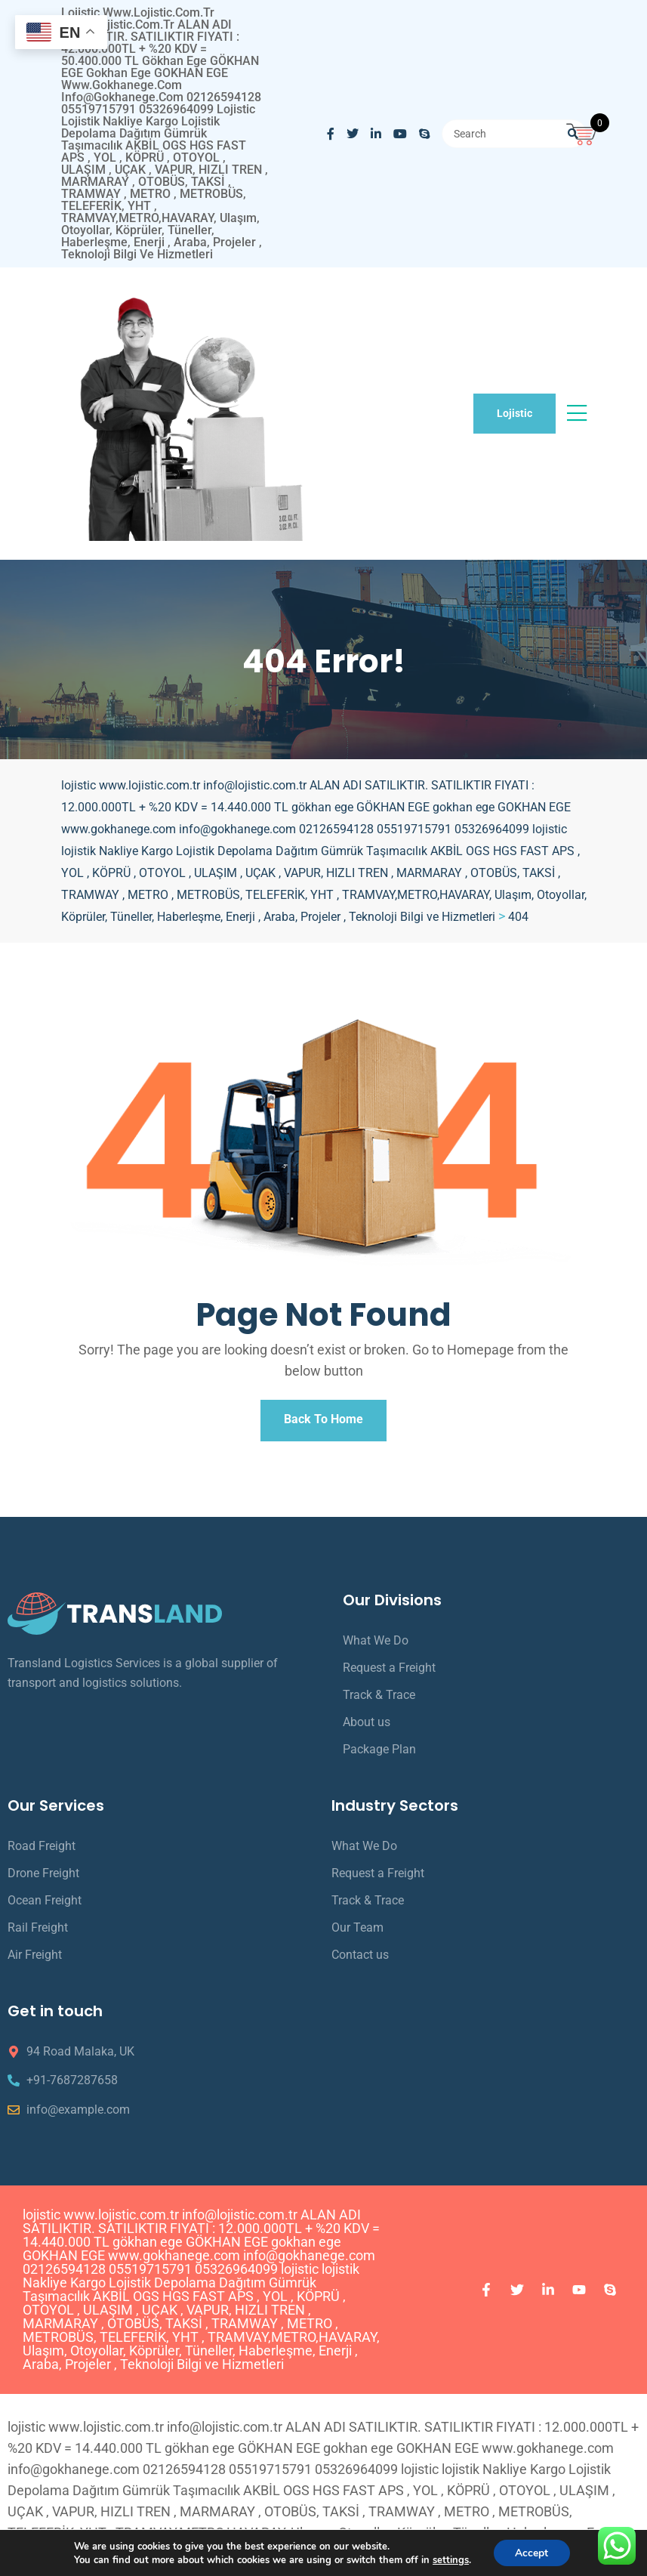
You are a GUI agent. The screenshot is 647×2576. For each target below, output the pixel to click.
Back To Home (323, 1422)
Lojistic (514, 413)
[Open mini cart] (583, 132)
